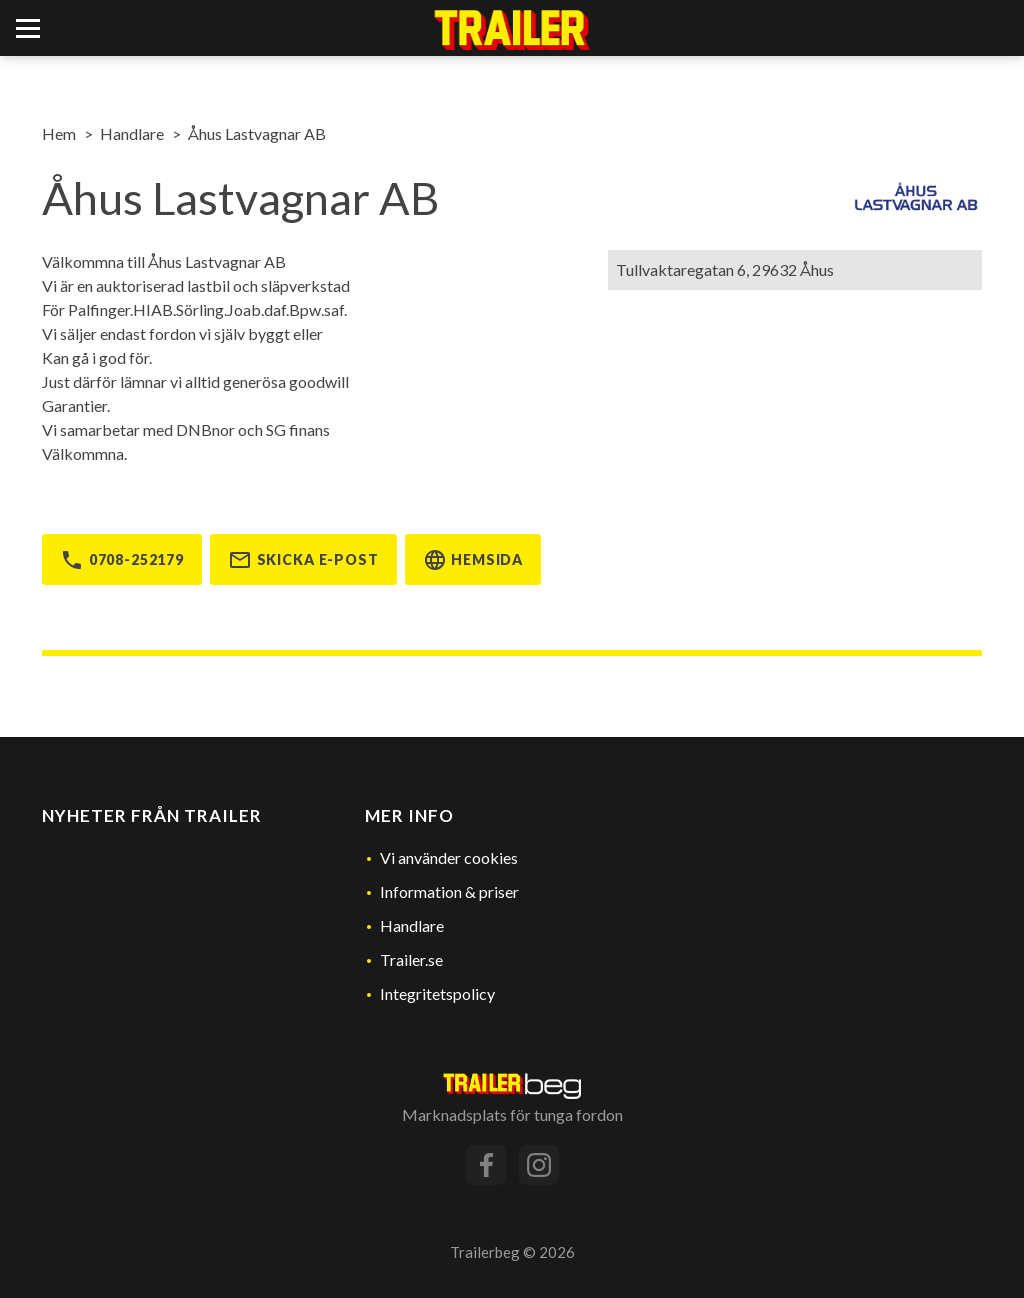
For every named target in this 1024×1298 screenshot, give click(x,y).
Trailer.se (411, 959)
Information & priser (449, 891)
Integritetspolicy (437, 993)
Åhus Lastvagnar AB (257, 133)
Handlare (132, 133)
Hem (59, 133)
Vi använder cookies (449, 857)
